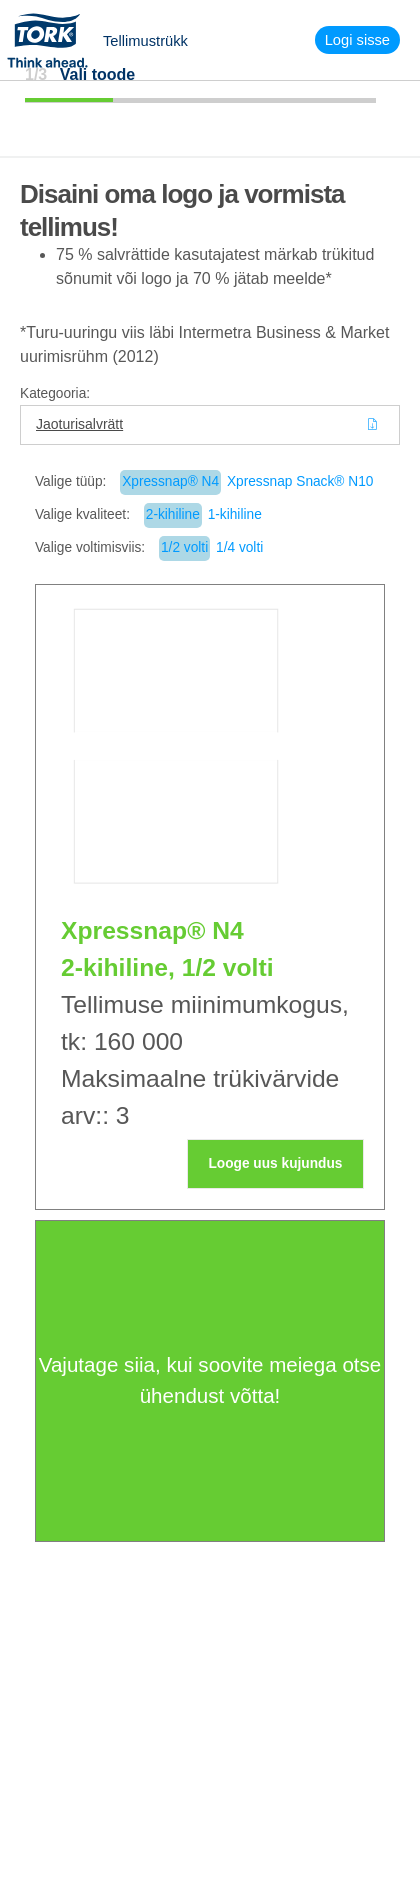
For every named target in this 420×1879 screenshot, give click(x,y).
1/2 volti (184, 547)
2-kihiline (173, 514)
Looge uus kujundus (275, 1163)
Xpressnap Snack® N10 (300, 481)
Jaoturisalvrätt (79, 424)
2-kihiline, (118, 967)
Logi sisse (357, 40)
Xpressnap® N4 (170, 481)
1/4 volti (239, 547)
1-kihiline (235, 514)
